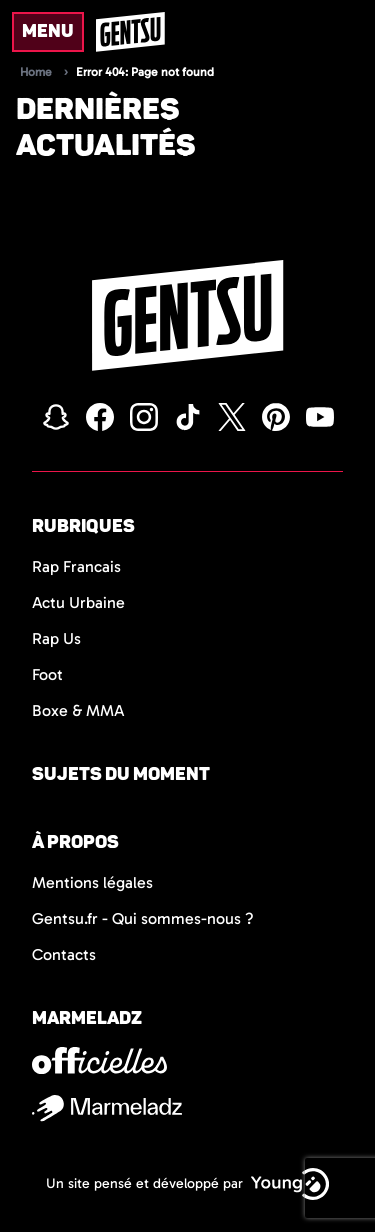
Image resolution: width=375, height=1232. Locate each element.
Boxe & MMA (78, 710)
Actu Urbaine (78, 602)
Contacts (64, 954)
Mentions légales (92, 882)
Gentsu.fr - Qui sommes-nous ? (143, 918)
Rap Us (56, 638)
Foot (47, 674)
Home (36, 72)
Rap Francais (76, 566)
